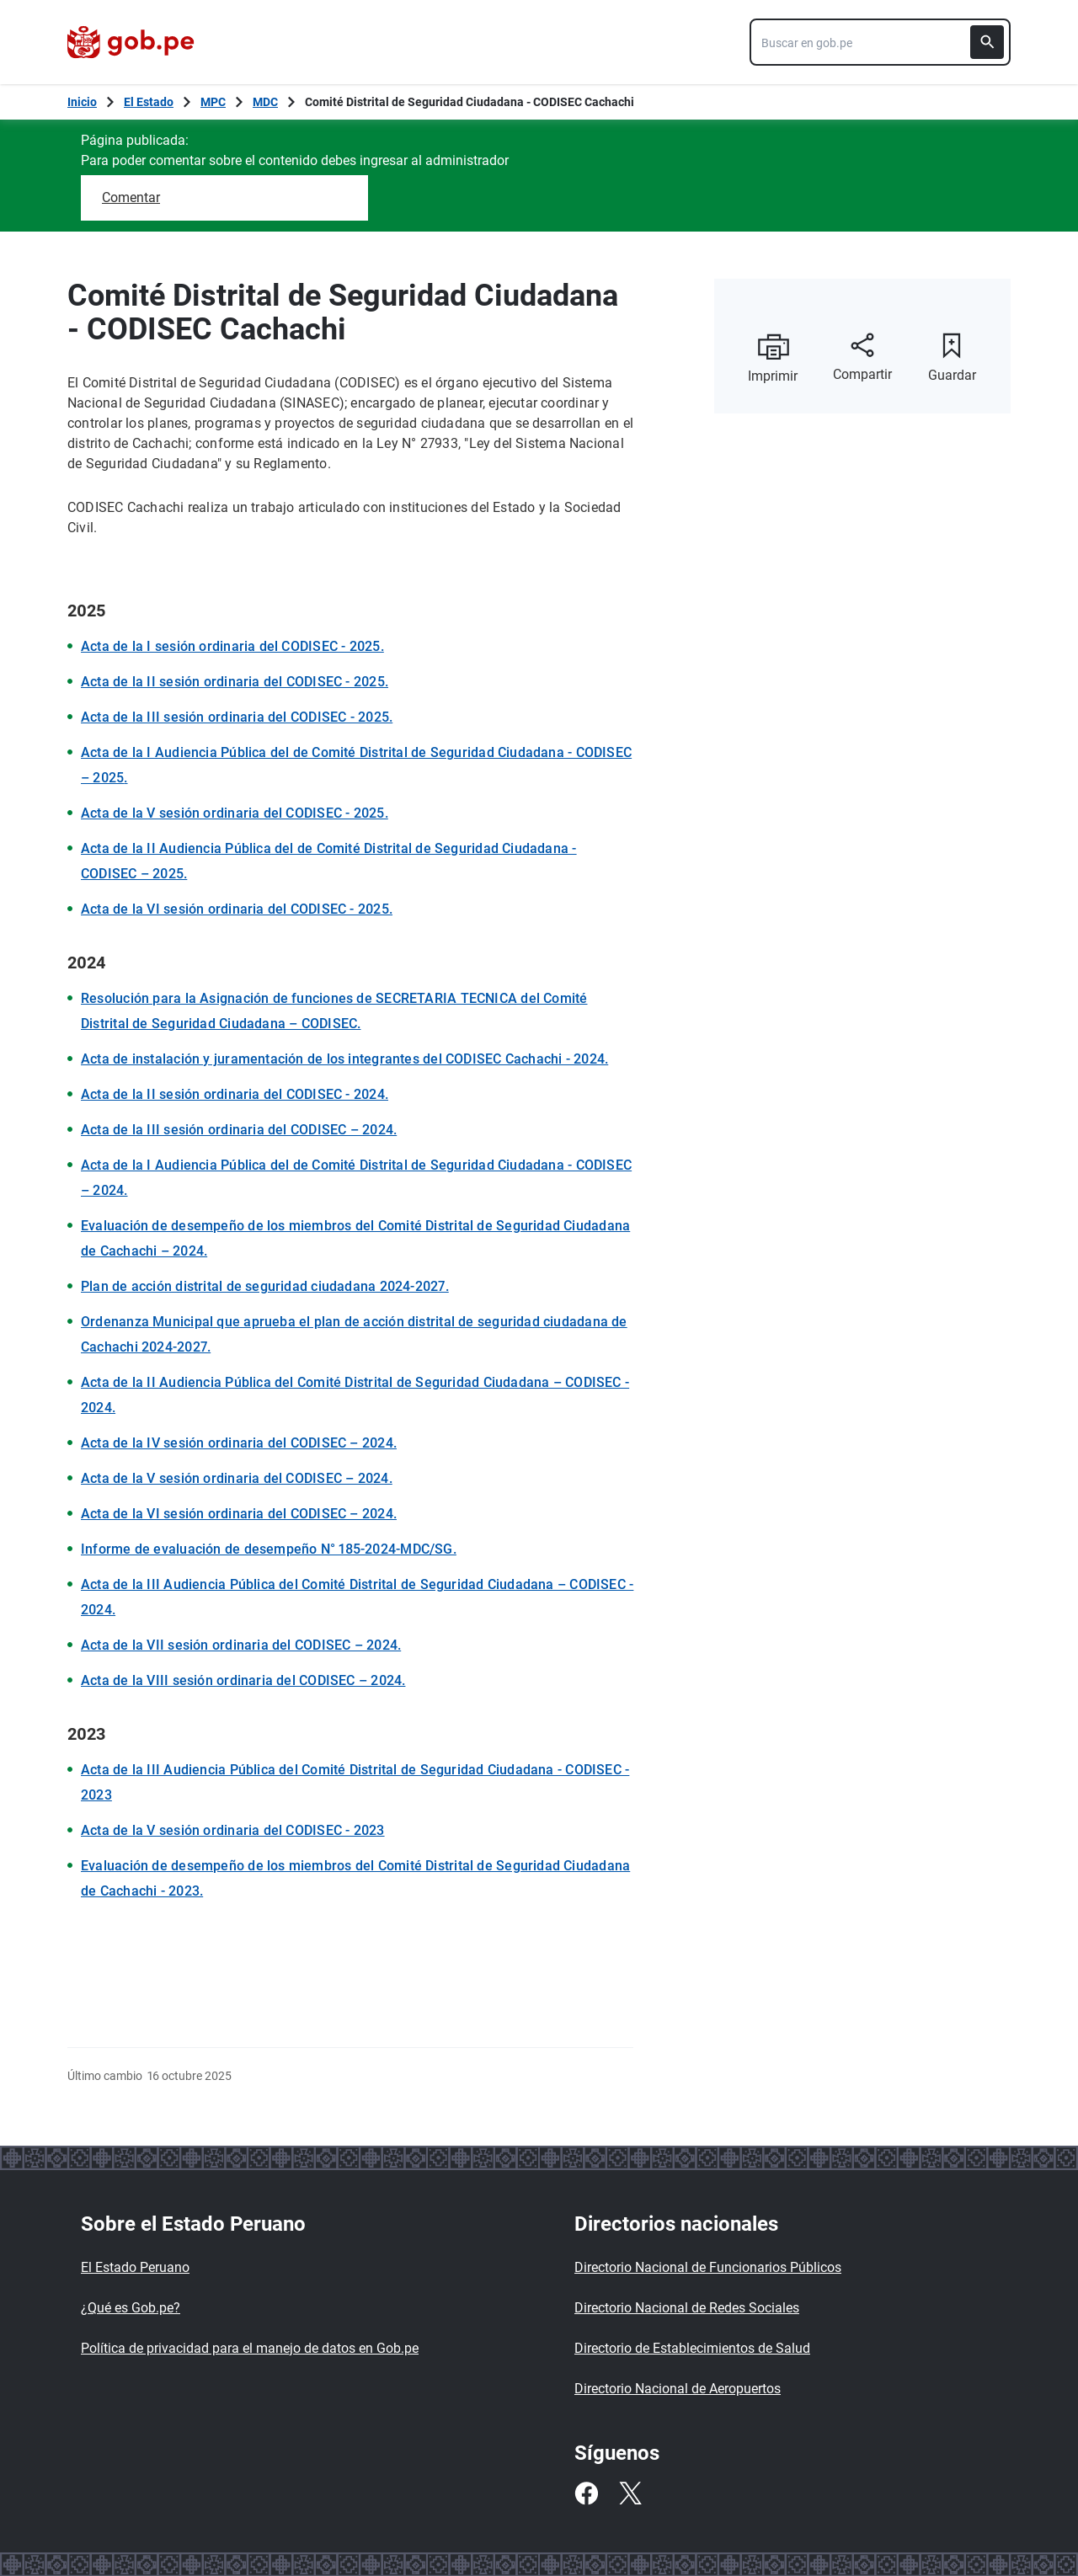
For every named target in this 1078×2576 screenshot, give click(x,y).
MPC (213, 102)
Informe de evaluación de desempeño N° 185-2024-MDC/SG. (268, 1549)
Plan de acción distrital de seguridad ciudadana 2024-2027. (265, 1286)
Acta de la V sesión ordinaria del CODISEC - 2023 (233, 1830)
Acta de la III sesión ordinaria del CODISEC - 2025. (236, 717)
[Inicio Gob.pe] (82, 102)
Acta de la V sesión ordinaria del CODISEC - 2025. (234, 813)
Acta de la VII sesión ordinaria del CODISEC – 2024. (241, 1645)
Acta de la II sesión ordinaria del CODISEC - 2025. (234, 682)
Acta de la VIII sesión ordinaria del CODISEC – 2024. (243, 1680)
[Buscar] (987, 42)
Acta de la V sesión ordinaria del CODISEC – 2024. (236, 1478)
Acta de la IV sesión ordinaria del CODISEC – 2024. (239, 1443)
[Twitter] (630, 2493)
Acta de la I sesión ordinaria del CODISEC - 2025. (232, 646)
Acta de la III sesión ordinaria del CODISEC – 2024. (239, 1130)
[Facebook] (586, 2493)
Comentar (131, 197)
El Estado (148, 102)
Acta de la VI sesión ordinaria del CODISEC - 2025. (236, 909)
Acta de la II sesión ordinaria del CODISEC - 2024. (234, 1094)
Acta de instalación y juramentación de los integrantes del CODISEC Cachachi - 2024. (344, 1059)
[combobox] (880, 42)
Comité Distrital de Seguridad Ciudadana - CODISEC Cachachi (469, 102)
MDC (265, 102)
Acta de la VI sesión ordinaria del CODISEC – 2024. (239, 1514)
